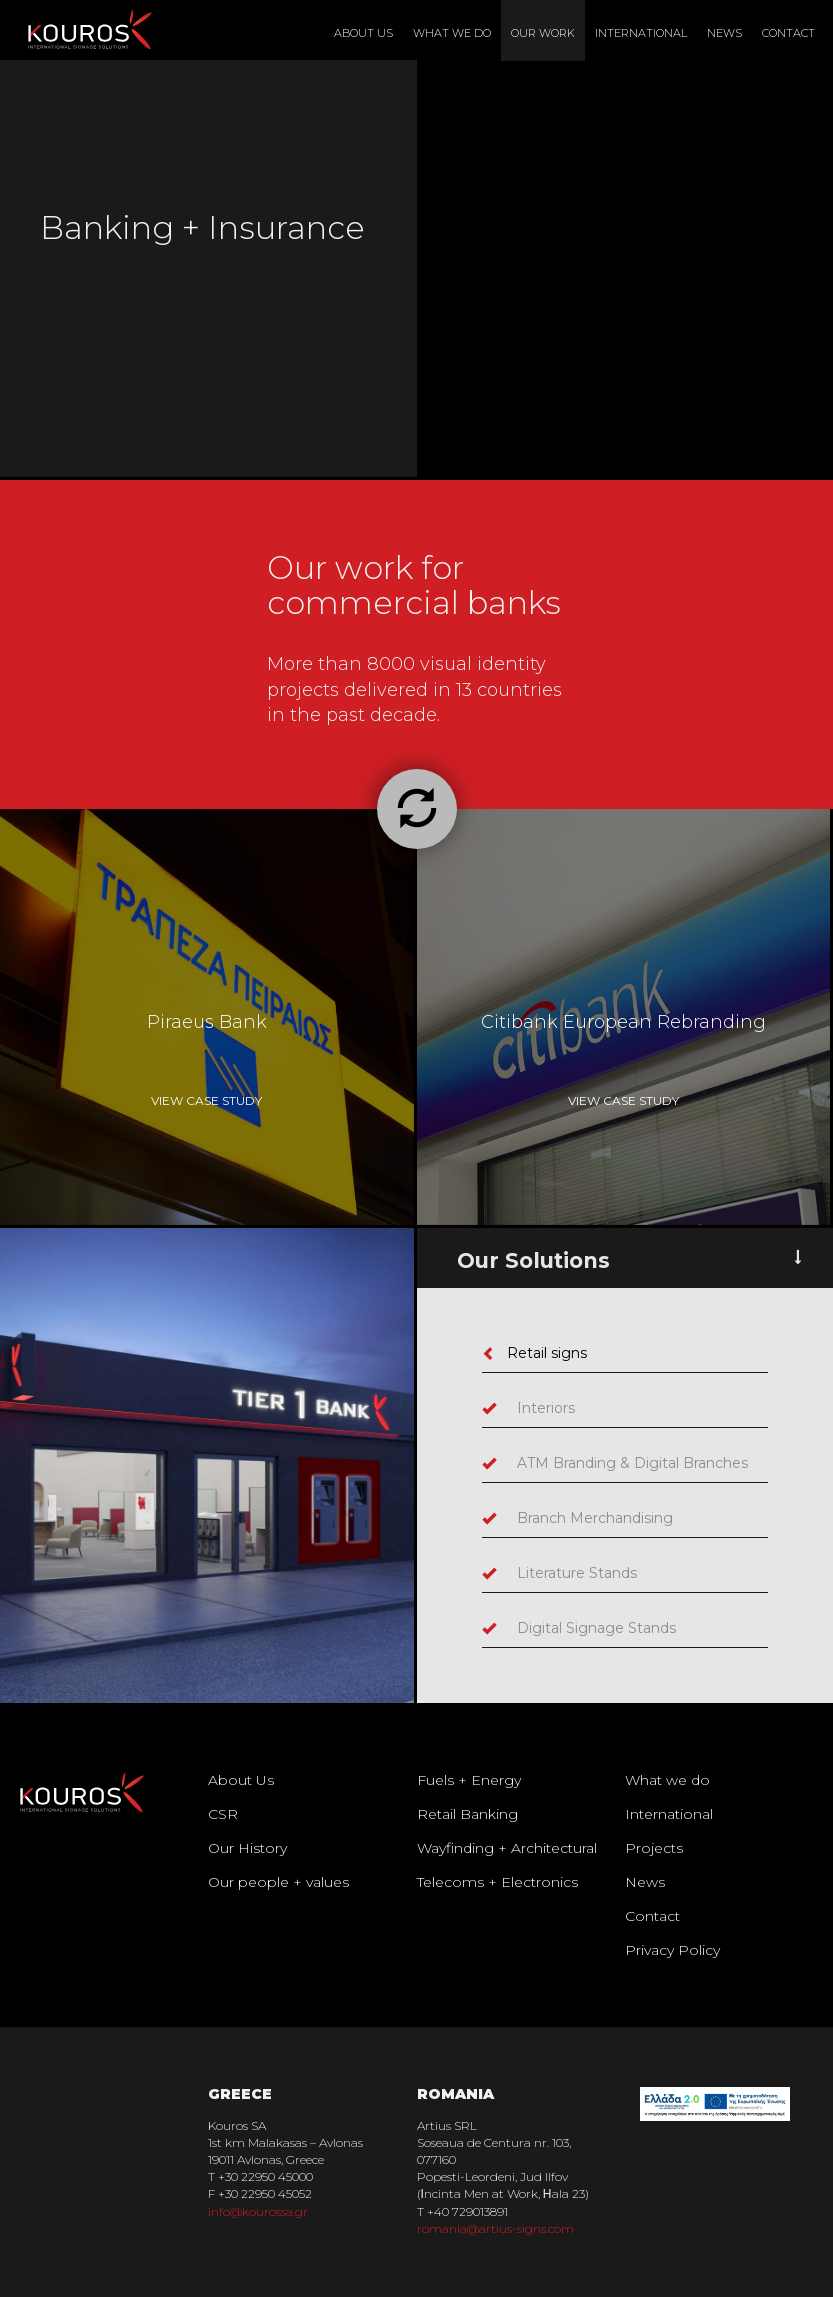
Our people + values (278, 1882)
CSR (223, 1814)
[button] (417, 809)
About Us (363, 33)
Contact (788, 33)
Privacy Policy (672, 1950)
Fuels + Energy (469, 1780)
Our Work (543, 33)
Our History (247, 1848)
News (724, 33)
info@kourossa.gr (258, 2211)
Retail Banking (467, 1814)
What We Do (452, 33)
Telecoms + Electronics (497, 1882)
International (641, 33)
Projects (654, 1848)
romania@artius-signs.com (495, 2228)
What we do (667, 1780)
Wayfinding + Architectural (507, 1848)
